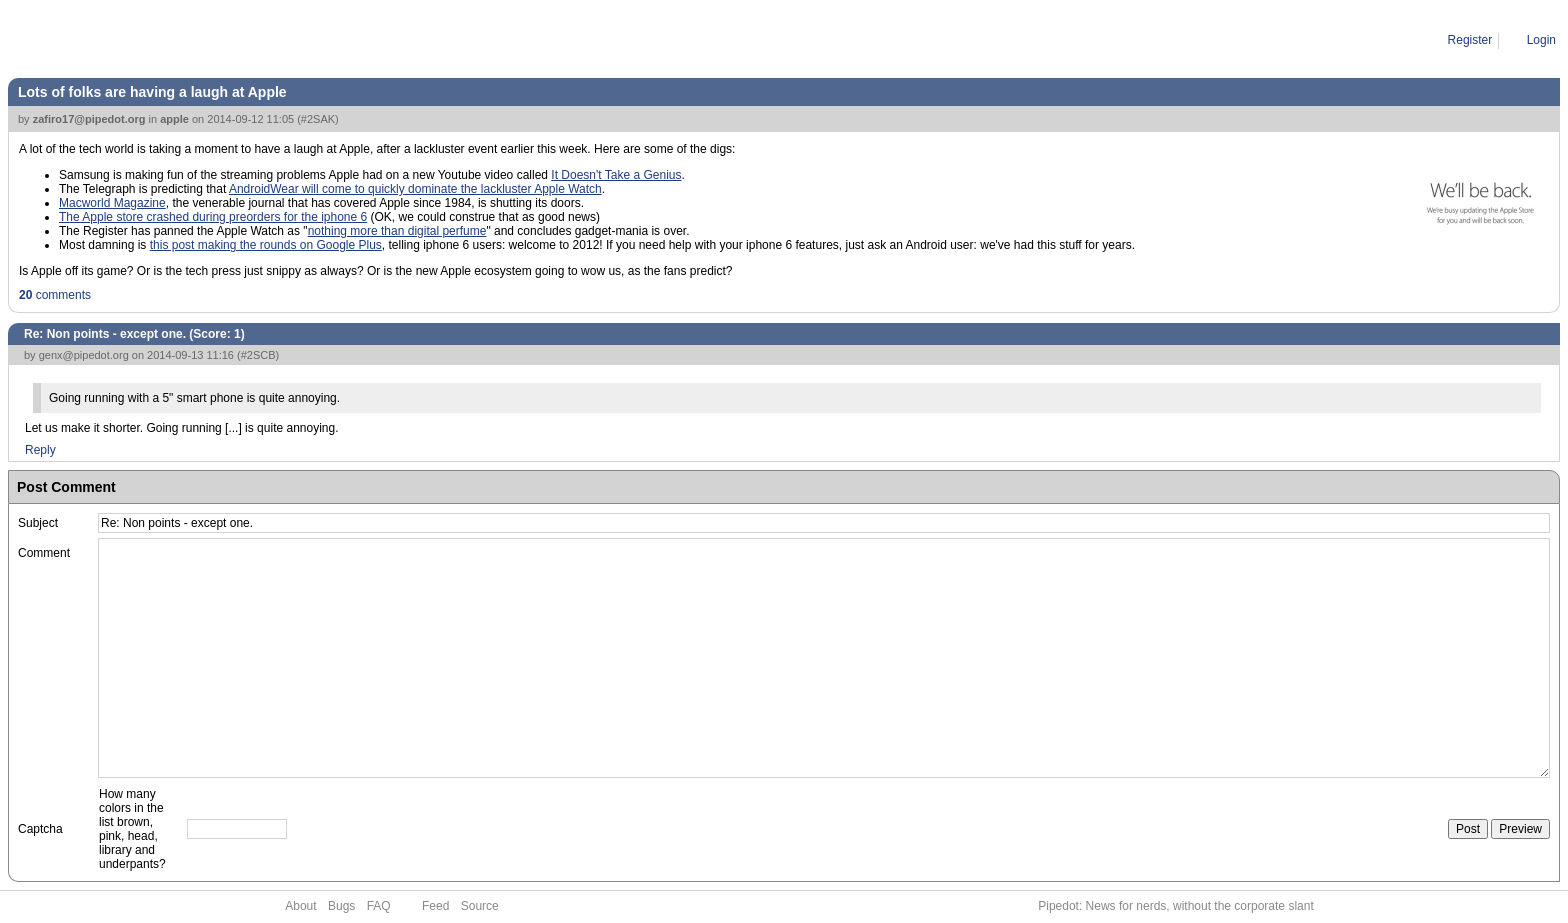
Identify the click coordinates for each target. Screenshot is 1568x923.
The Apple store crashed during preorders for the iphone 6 (213, 217)
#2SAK (318, 119)
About (300, 906)
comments (55, 295)
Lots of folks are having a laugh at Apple (152, 92)
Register (1470, 40)
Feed (435, 906)
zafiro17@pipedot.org (89, 119)
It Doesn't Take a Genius (616, 175)
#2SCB (258, 355)
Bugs (341, 906)
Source (480, 906)
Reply (40, 450)
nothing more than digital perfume (397, 231)
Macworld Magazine (112, 203)
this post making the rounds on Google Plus (266, 245)
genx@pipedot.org (84, 355)
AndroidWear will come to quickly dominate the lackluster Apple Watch (415, 189)
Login (1541, 40)
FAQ (379, 906)
